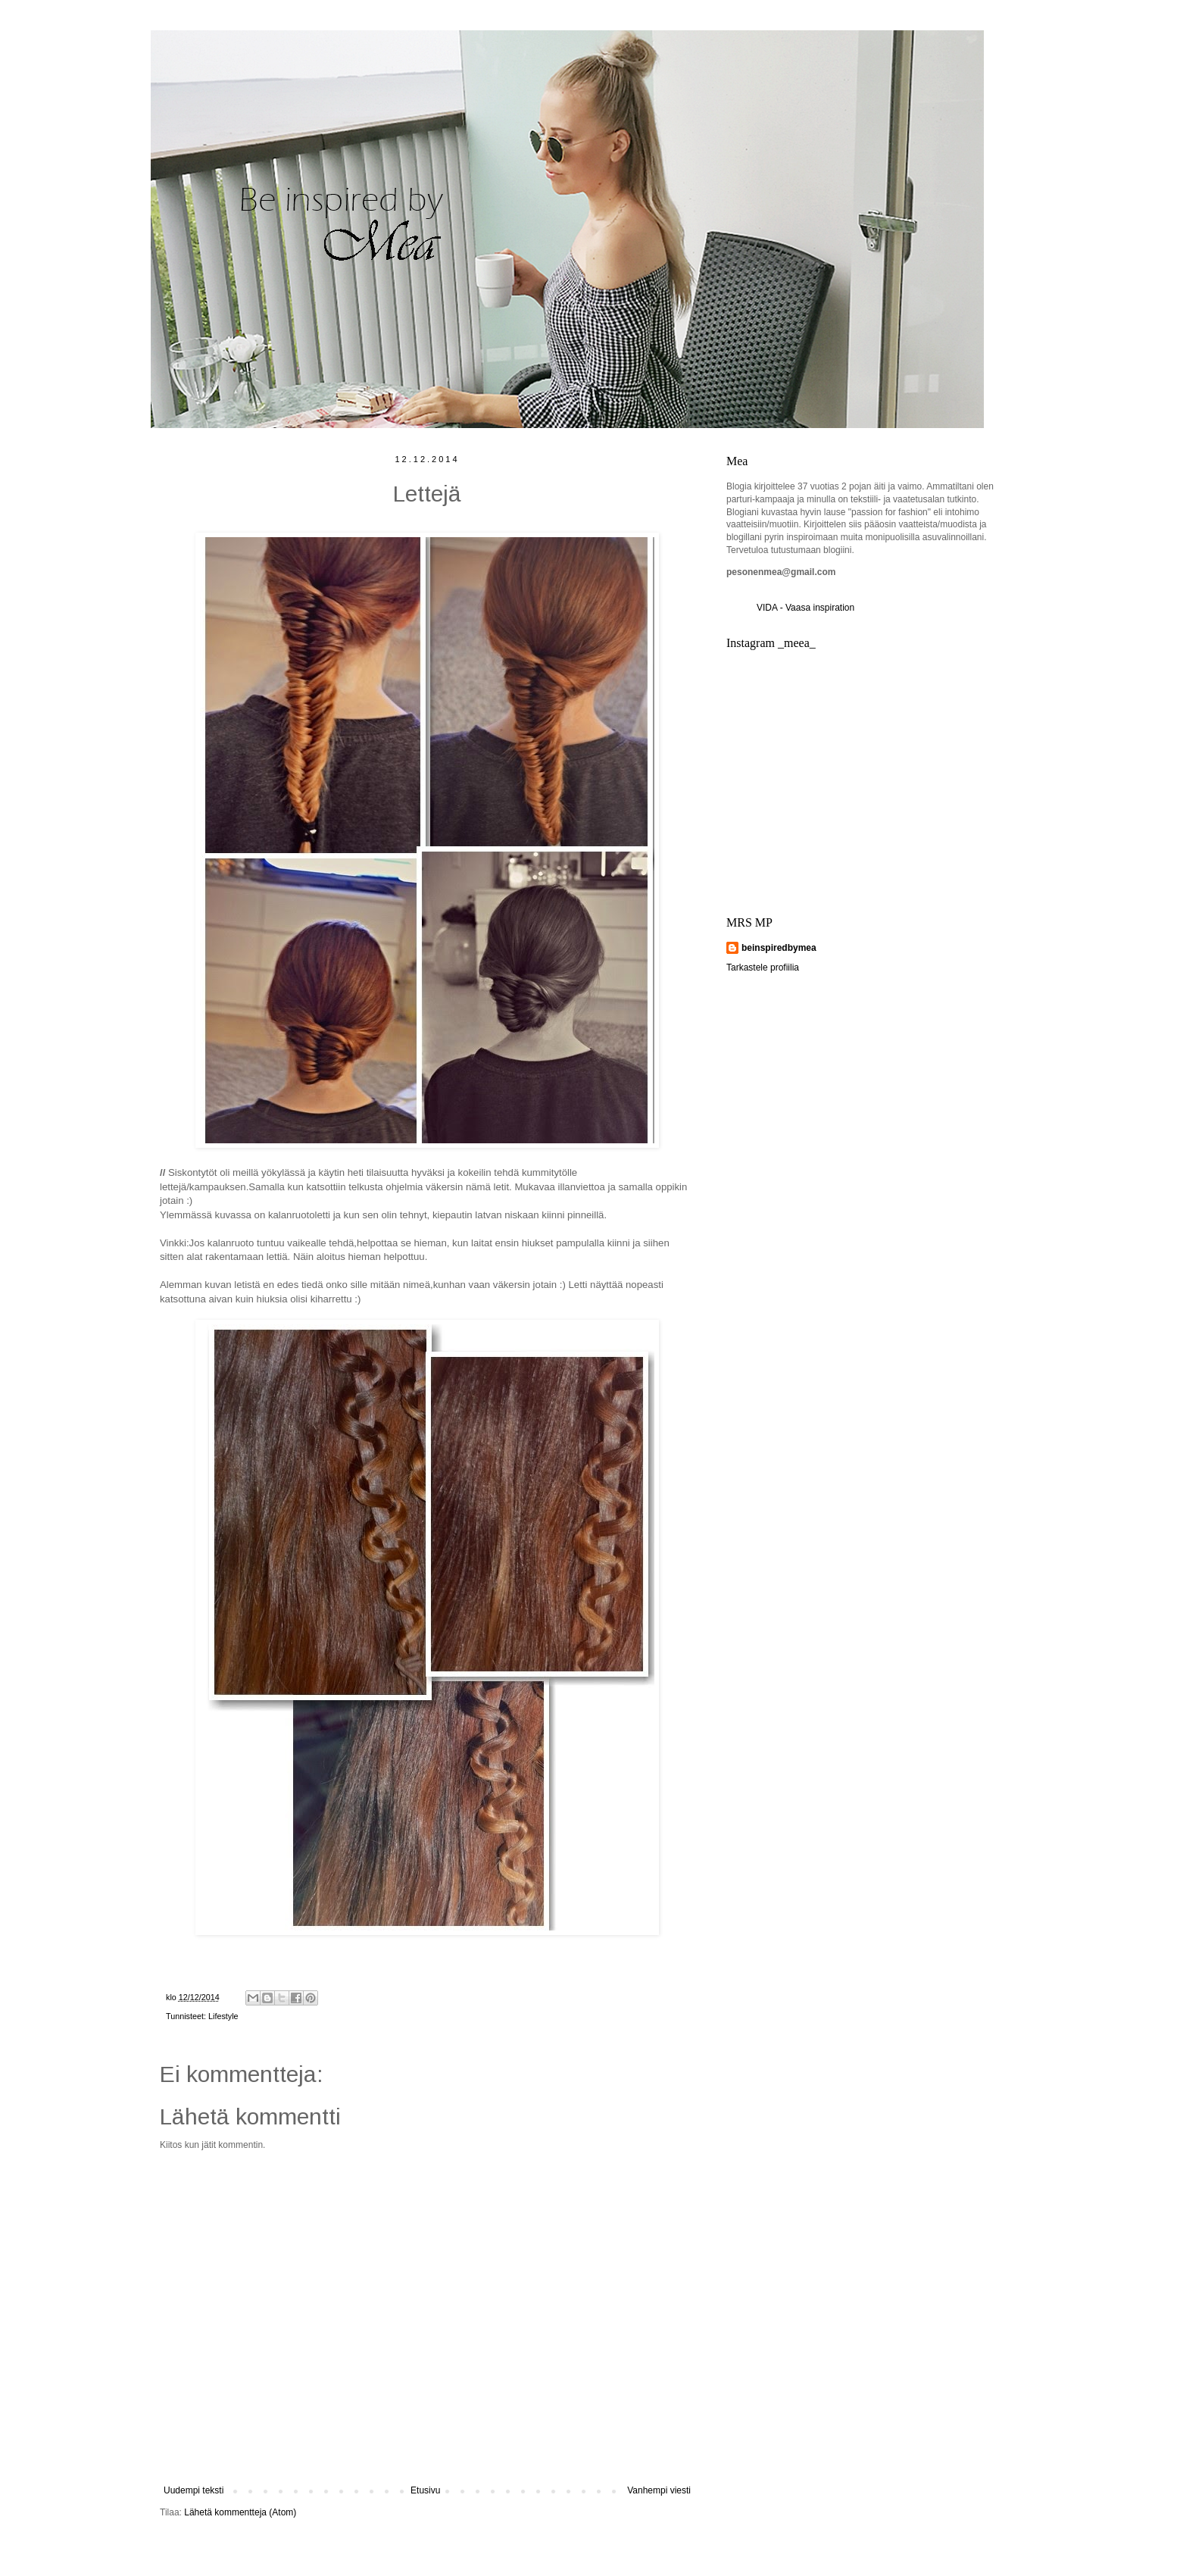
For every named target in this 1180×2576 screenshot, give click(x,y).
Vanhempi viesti (659, 2490)
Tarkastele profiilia (762, 967)
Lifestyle (223, 2016)
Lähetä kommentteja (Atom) (240, 2512)
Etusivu (425, 2490)
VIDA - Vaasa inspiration (805, 607)
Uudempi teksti (193, 2490)
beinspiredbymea (778, 948)
